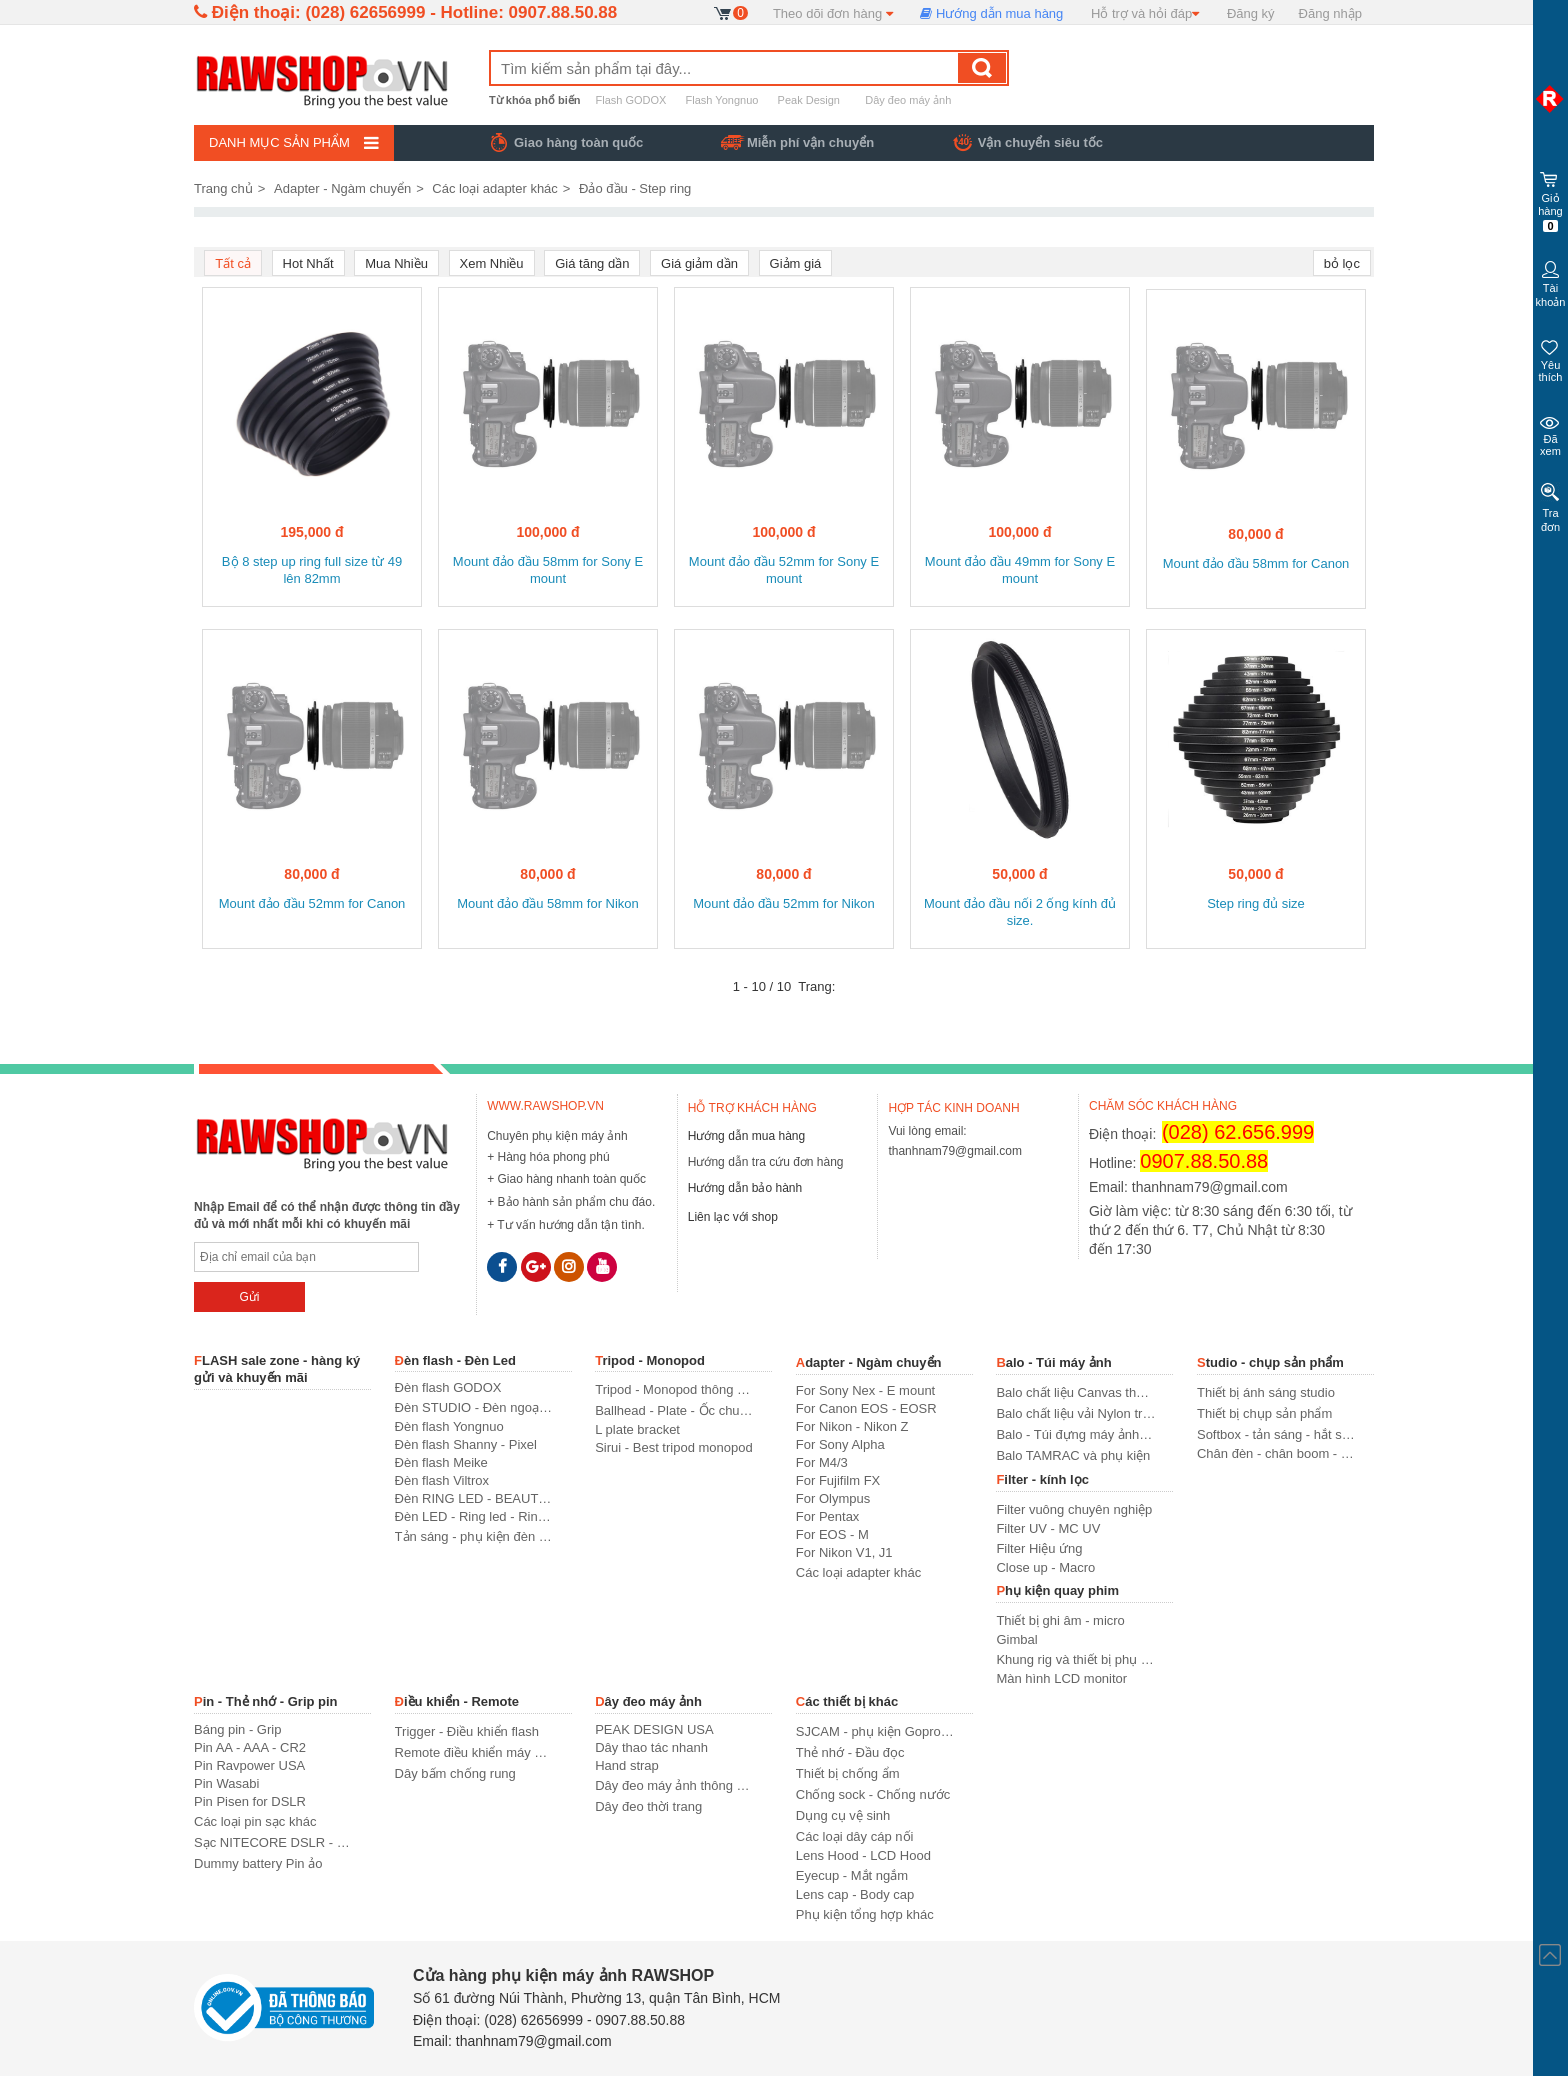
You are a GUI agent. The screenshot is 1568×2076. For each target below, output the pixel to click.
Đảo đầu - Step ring (635, 188)
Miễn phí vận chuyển (810, 142)
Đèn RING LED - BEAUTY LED (474, 1498)
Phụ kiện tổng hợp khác (865, 1914)
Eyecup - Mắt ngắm (852, 1875)
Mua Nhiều (396, 263)
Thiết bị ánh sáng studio (1266, 1392)
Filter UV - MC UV (1048, 1528)
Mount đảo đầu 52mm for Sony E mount (784, 570)
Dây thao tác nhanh (651, 1747)
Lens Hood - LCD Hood (863, 1855)
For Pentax (828, 1516)
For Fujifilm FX (838, 1480)
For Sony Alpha (840, 1444)
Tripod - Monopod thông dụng (674, 1389)
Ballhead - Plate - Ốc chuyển (674, 1410)
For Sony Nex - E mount (865, 1390)
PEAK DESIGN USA (654, 1729)
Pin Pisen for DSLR (250, 1801)
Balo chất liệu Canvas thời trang (1075, 1392)
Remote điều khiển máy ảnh (474, 1752)
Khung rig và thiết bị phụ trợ (1075, 1659)
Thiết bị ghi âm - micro (1060, 1620)
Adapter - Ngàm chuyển (342, 188)
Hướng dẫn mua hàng (991, 13)
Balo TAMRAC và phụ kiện (1073, 1455)
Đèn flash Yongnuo (449, 1426)
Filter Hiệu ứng (1039, 1548)
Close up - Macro (1045, 1567)
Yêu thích (1550, 358)
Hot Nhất (308, 263)
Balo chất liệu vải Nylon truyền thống (1075, 1413)
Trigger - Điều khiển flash (467, 1731)
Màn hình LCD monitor (1061, 1678)
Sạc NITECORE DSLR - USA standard (273, 1842)
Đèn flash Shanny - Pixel (466, 1444)
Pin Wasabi (226, 1783)
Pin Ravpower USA (249, 1765)
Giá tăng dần (592, 263)
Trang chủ (223, 188)
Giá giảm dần (699, 263)
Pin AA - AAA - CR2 (250, 1747)
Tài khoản (1550, 282)
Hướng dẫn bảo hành (745, 1188)
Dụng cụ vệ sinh (843, 1815)
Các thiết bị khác (847, 1701)
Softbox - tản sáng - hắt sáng (1276, 1434)
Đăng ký (1251, 13)
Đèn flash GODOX (448, 1387)
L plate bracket (637, 1429)
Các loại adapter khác (495, 188)
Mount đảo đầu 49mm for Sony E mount (1020, 570)
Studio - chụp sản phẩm (1270, 1362)
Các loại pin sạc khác (255, 1821)
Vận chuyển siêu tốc (1040, 142)
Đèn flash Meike (441, 1462)
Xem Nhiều (492, 263)
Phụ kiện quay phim (1057, 1590)
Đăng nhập (1330, 13)
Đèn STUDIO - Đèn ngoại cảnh (474, 1407)
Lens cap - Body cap (855, 1894)
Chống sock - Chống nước (873, 1794)
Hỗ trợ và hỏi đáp (1145, 13)
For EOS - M (832, 1534)
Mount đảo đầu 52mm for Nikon (784, 903)
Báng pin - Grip (237, 1729)
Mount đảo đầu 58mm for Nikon (548, 903)
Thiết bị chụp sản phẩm (1264, 1413)
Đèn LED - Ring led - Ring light (474, 1516)
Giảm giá (796, 263)
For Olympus (833, 1498)
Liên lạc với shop (733, 1217)
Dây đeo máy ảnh (908, 100)
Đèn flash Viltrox (442, 1480)
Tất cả (233, 263)
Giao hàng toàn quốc (578, 142)
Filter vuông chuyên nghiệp (1074, 1509)
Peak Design (809, 100)
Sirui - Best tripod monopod (674, 1447)
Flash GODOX (631, 100)
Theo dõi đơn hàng (833, 13)
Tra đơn (1550, 507)
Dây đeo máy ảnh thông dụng (674, 1785)
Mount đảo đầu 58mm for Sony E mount (548, 570)
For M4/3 (822, 1462)
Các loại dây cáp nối (855, 1836)
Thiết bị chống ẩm (848, 1773)
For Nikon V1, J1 (844, 1552)
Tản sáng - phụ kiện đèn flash (474, 1536)
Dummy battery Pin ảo (258, 1863)
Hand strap (627, 1765)
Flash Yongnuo (721, 100)
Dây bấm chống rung (455, 1773)
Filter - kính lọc (1042, 1479)
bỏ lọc (1342, 263)
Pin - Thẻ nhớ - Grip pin (266, 1701)
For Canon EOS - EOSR (866, 1408)
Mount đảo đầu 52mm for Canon (312, 903)
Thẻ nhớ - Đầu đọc (850, 1752)
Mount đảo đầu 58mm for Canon (1256, 563)
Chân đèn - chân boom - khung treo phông (1276, 1453)
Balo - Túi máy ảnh (1053, 1362)
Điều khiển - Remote (457, 1701)
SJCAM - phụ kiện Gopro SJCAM (875, 1731)
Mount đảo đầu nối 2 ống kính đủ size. (1020, 912)
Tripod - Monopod (650, 1360)
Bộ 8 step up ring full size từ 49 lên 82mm (312, 570)
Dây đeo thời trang (648, 1806)
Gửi (249, 1297)
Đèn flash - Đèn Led (455, 1360)
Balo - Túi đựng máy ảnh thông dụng (1075, 1434)
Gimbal (1016, 1639)
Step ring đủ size (1256, 903)
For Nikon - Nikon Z (852, 1426)
